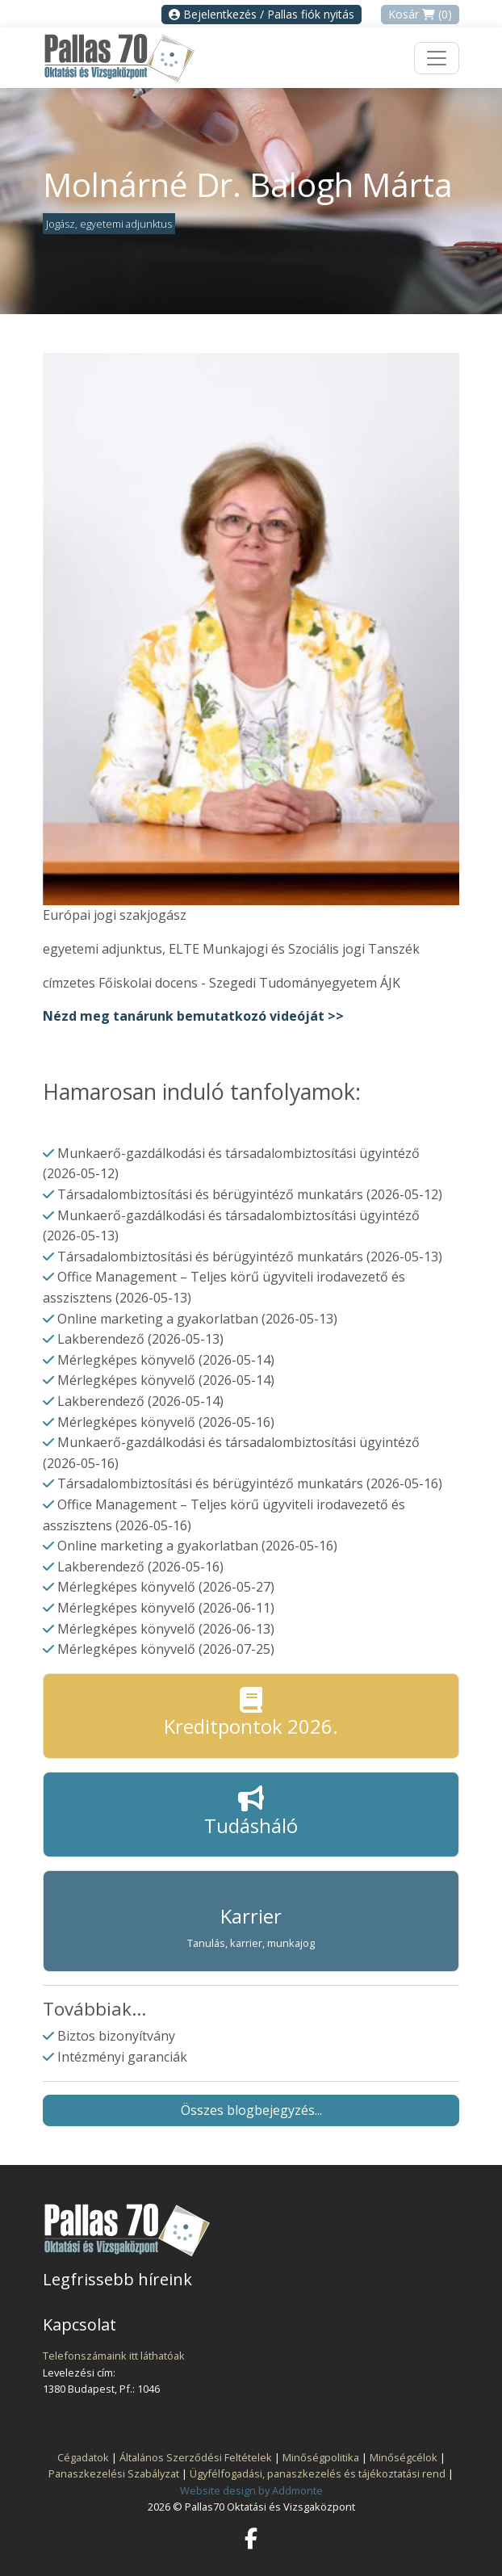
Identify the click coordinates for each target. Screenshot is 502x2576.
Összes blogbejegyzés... (251, 2110)
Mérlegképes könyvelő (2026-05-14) (165, 1360)
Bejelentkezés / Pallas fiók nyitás (261, 14)
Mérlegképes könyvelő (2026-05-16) (165, 1422)
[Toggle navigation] (436, 58)
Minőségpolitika (320, 2457)
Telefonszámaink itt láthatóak (114, 2355)
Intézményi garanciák (122, 2057)
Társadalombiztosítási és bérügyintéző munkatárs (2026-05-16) (249, 1483)
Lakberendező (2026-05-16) (140, 1566)
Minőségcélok (403, 2457)
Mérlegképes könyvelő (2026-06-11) (165, 1608)
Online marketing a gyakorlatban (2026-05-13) (197, 1319)
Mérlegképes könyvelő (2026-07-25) (165, 1649)
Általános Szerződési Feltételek (195, 2457)
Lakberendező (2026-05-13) (140, 1339)
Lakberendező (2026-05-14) (140, 1401)
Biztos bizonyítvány (116, 2036)
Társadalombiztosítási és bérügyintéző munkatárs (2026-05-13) (249, 1256)
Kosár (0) (420, 14)
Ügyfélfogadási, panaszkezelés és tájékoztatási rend (318, 2473)
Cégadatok (83, 2457)
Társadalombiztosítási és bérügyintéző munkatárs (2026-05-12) (249, 1194)
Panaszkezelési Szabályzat (113, 2473)
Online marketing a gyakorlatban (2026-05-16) (197, 1545)
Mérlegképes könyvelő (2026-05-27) (165, 1587)
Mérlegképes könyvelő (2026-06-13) (165, 1629)
